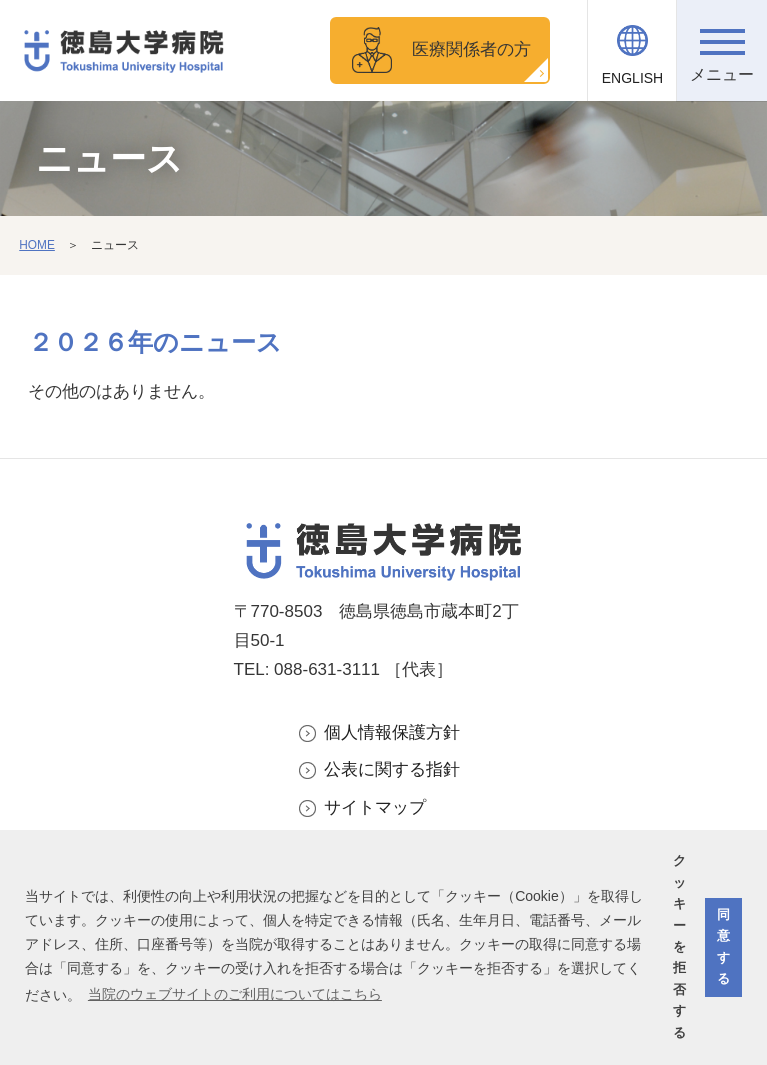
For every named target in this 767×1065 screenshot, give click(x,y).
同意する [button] (723, 947)
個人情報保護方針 (392, 732)
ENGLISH (632, 78)
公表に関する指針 (392, 769)
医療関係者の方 (471, 49)
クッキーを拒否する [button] (679, 946)
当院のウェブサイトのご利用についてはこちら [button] (235, 994)
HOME (37, 245)
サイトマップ (375, 807)
